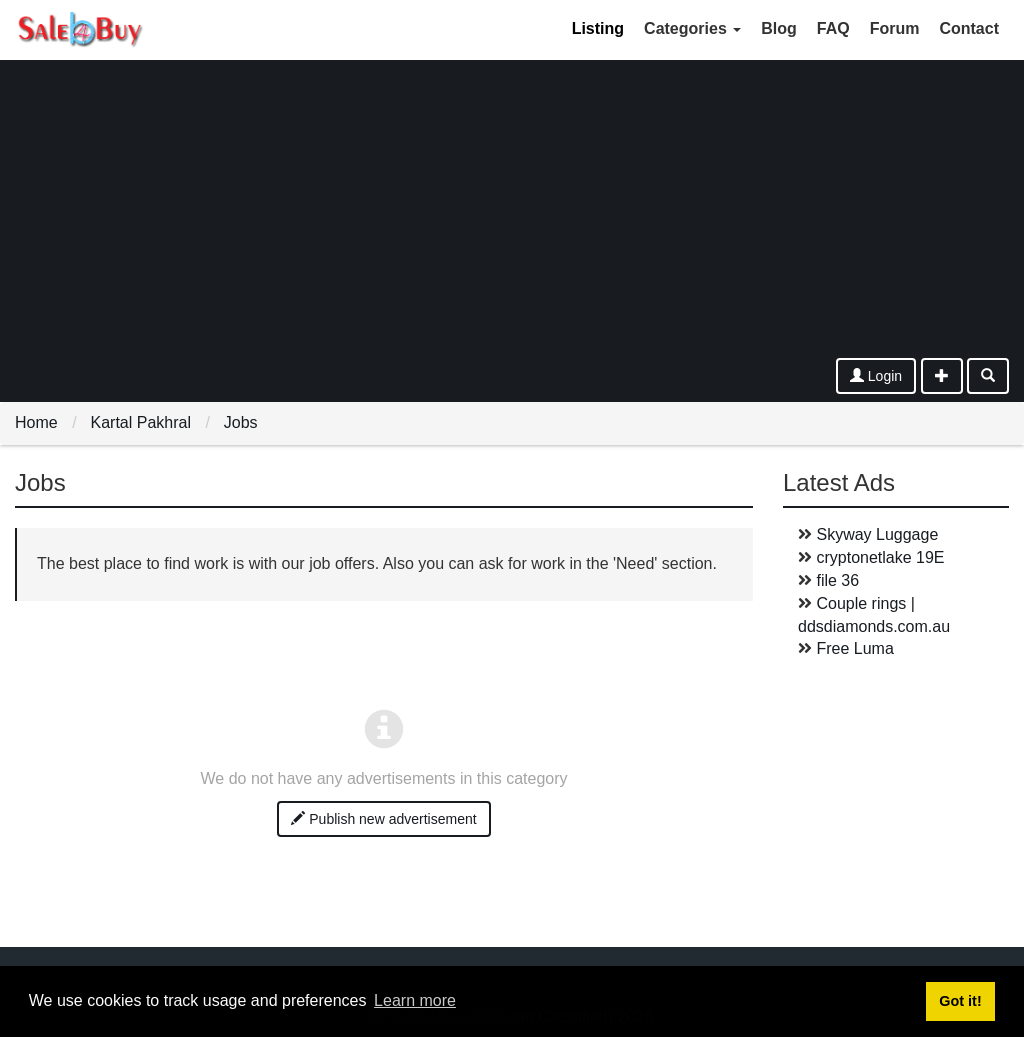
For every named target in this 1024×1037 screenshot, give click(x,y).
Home (36, 422)
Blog (779, 28)
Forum (895, 28)
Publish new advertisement (383, 819)
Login (876, 376)
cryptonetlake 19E (880, 557)
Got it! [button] (960, 1001)
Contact (969, 28)
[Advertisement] (512, 208)
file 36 (837, 580)
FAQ (833, 28)
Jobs (241, 422)
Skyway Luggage (877, 534)
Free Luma (854, 648)
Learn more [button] (415, 1000)
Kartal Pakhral (140, 422)
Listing (598, 28)
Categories (692, 28)
